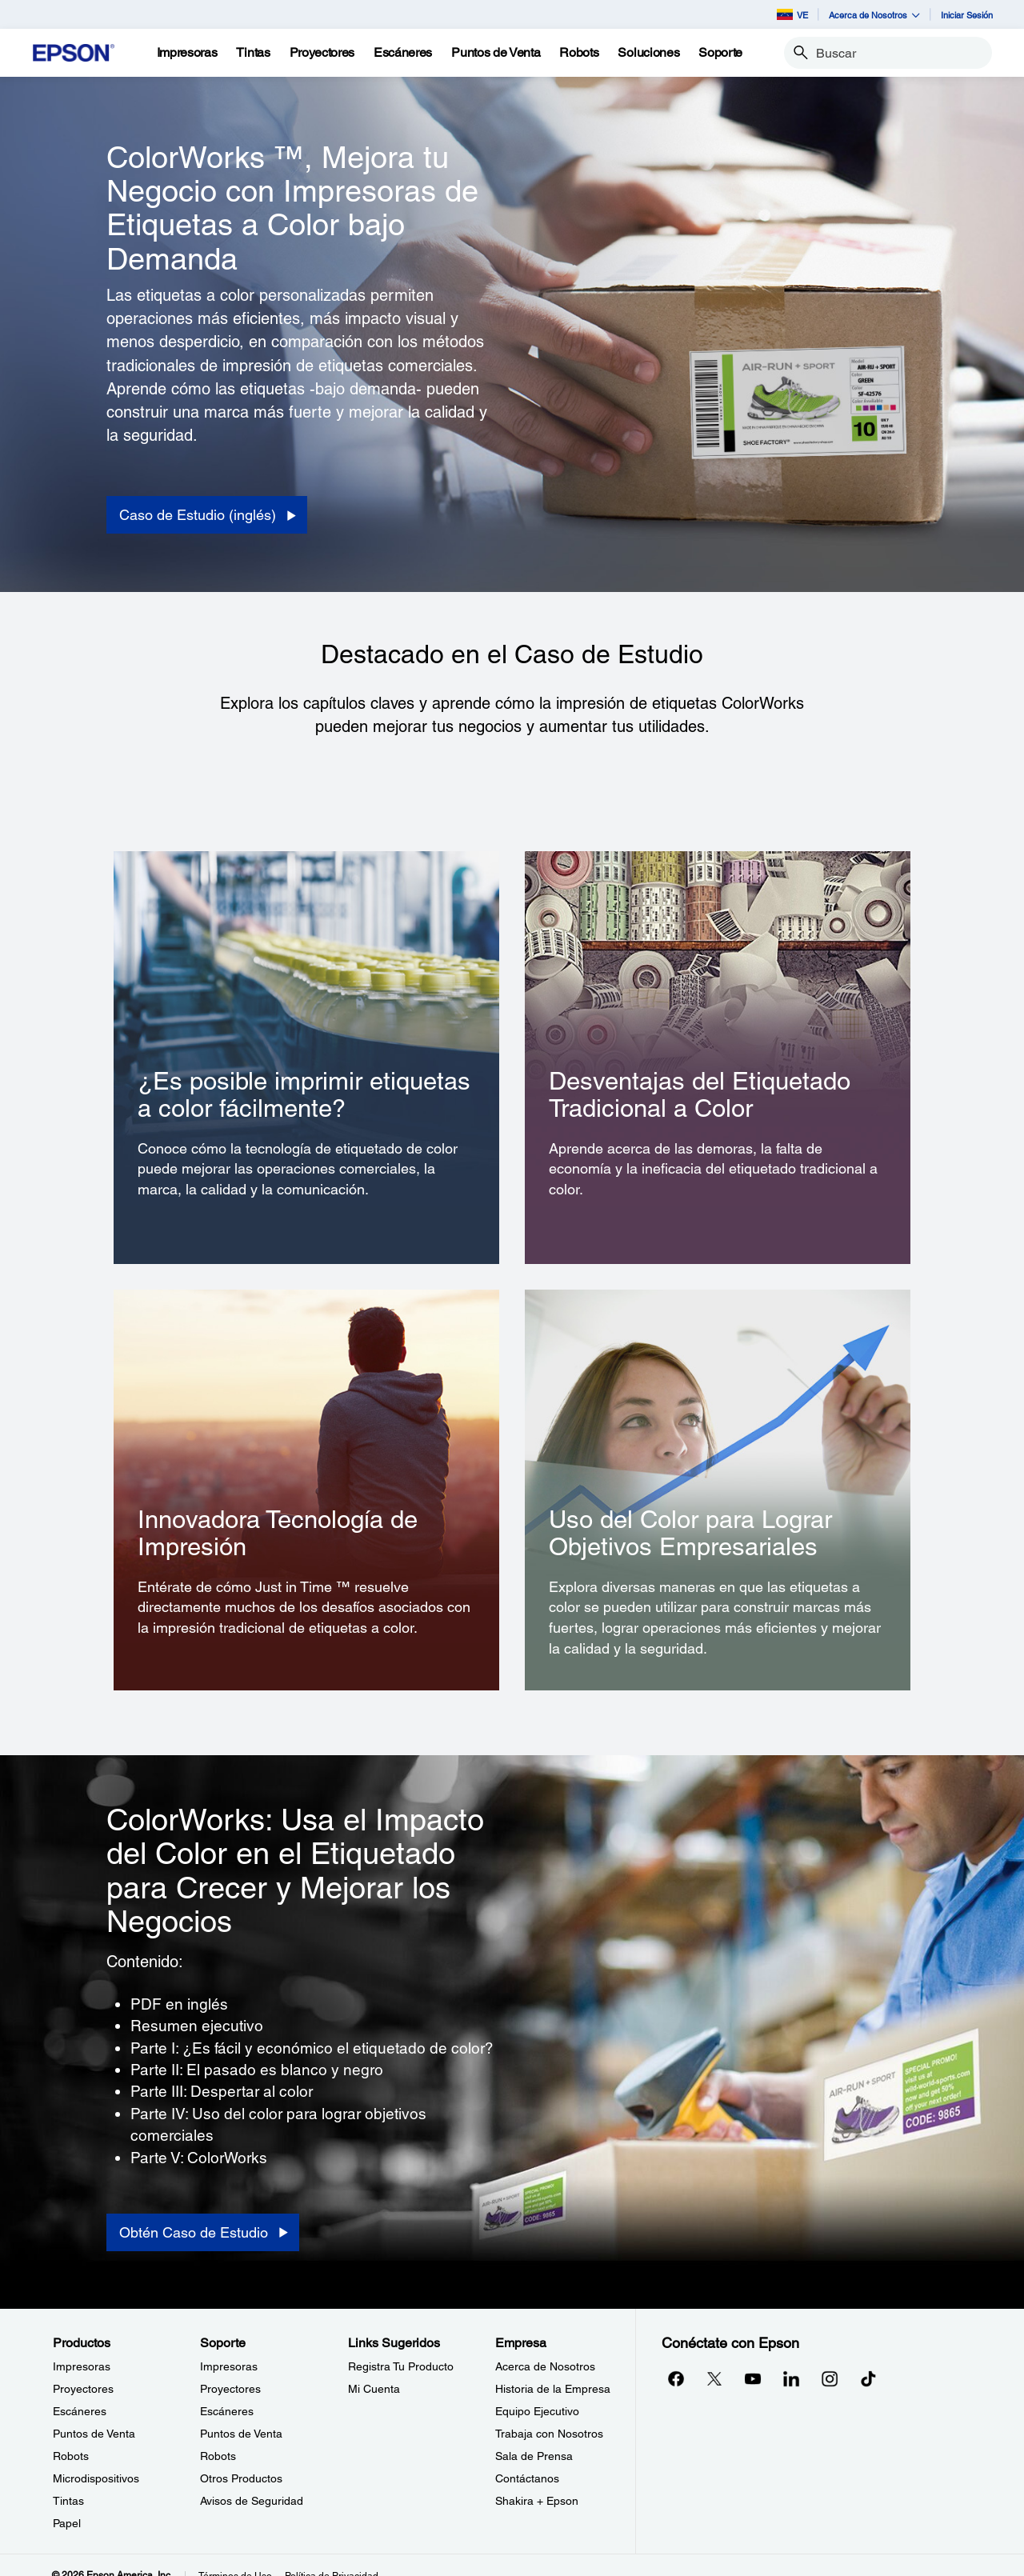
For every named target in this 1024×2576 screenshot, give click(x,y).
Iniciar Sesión (967, 15)
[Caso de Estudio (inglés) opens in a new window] (206, 515)
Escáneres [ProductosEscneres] (79, 2411)
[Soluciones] (648, 53)
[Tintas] (253, 53)
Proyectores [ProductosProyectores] (83, 2388)
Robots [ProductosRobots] (71, 2456)
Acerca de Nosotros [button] (874, 15)
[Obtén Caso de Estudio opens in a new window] (202, 2233)
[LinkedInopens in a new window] (791, 2378)
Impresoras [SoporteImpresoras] (229, 2366)
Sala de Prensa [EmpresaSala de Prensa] (534, 2456)
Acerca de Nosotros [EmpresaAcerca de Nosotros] (545, 2366)
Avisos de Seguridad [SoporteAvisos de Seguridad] (251, 2500)
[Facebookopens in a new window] (676, 2378)
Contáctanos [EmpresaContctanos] (527, 2478)
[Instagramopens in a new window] (829, 2378)
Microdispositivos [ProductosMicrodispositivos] (96, 2478)
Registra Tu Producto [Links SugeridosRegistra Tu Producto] (401, 2366)
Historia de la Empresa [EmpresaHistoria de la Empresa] (552, 2388)
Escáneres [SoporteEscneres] (227, 2411)
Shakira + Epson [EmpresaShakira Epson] (536, 2500)
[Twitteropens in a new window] (714, 2378)
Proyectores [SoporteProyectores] (230, 2388)
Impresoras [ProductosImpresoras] (81, 2366)
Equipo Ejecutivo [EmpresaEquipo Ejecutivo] (537, 2411)
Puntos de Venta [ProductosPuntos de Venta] (94, 2433)
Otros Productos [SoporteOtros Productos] (241, 2478)
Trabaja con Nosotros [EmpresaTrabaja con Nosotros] (549, 2433)
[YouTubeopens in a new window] (752, 2378)
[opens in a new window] (868, 2378)
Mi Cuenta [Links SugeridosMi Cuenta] (374, 2388)
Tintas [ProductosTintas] (68, 2500)
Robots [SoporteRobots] (218, 2456)
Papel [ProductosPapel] (67, 2523)
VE (792, 14)
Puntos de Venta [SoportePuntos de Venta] (241, 2433)
